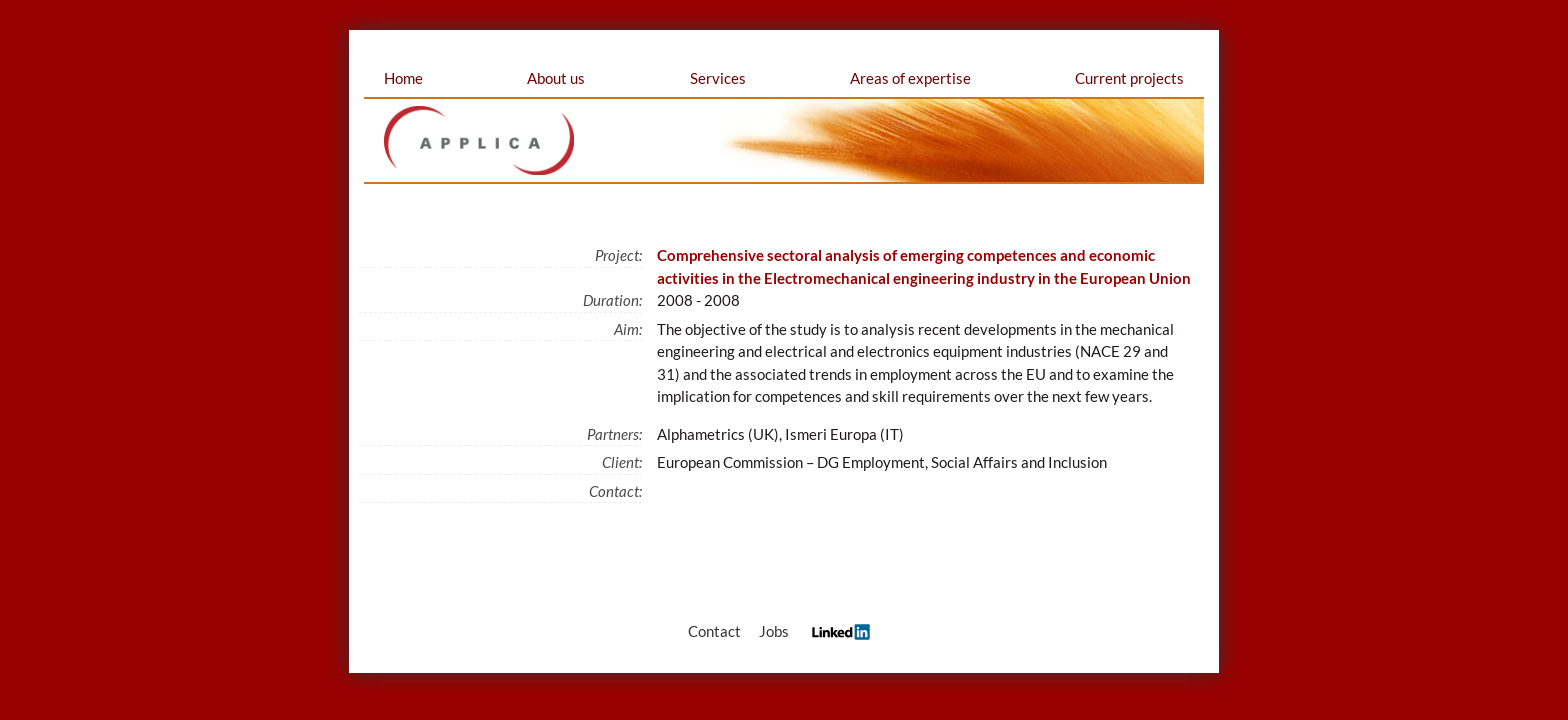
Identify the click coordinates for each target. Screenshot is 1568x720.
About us (556, 78)
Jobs (774, 631)
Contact (714, 631)
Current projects (1129, 78)
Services (718, 78)
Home (403, 78)
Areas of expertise (910, 78)
